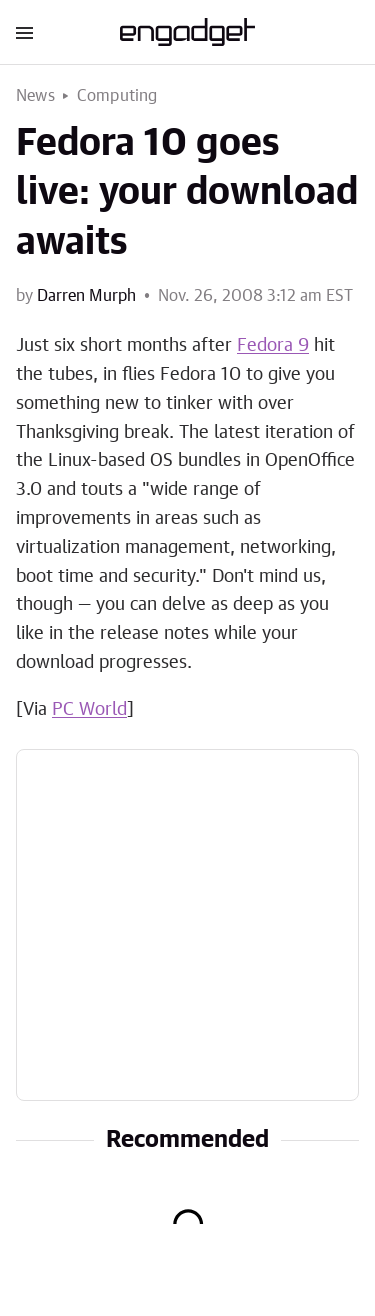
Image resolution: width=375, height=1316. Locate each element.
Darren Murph (86, 296)
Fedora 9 (273, 346)
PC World (89, 710)
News (35, 96)
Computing (117, 96)
